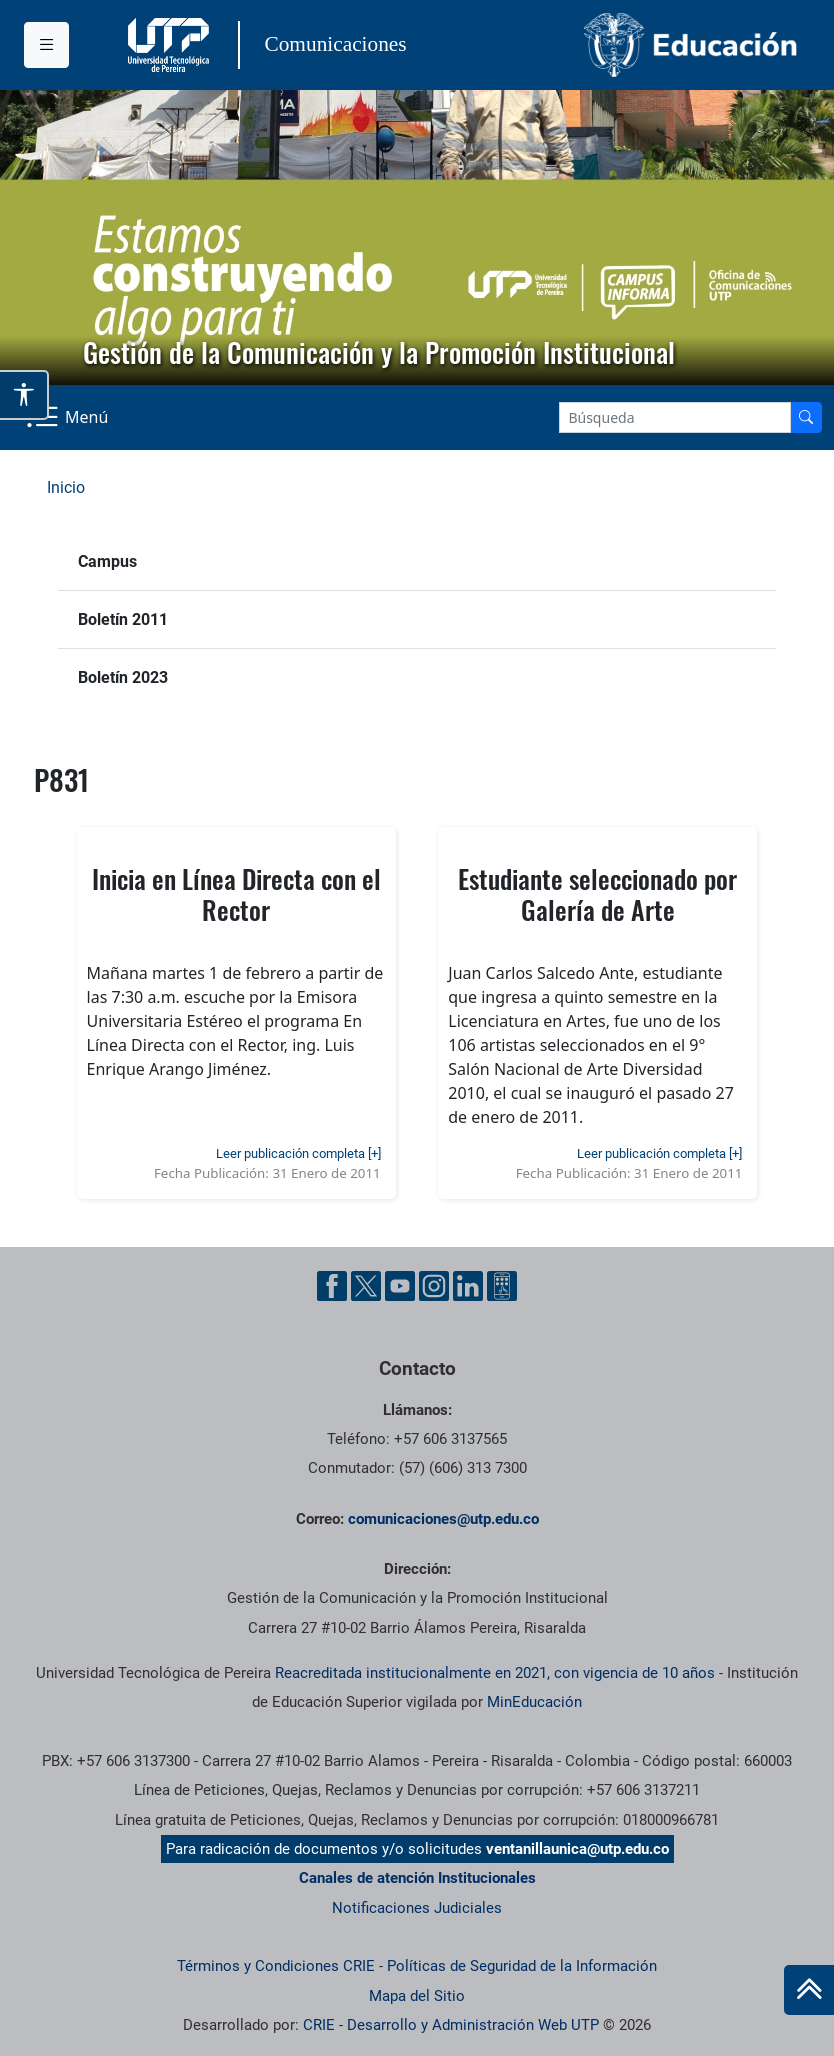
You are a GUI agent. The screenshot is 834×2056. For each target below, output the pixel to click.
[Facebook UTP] (332, 1286)
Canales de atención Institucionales (417, 1878)
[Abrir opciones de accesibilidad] (24, 395)
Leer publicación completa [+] (298, 1153)
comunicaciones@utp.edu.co (443, 1519)
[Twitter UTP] (366, 1286)
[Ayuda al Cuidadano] (502, 1286)
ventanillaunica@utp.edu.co (577, 1849)
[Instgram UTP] (434, 1286)
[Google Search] (675, 417)
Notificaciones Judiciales (417, 1908)
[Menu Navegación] (69, 418)
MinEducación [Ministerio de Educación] (534, 1702)
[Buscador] (806, 417)
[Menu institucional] (46, 45)
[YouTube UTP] (400, 1286)
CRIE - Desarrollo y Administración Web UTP (451, 2025)
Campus (107, 561)
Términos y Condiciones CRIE (276, 1966)
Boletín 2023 (123, 677)
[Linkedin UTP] (468, 1286)
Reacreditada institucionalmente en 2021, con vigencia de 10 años (495, 1673)
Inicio (66, 487)
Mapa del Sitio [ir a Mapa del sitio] (417, 1996)
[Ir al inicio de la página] (809, 1990)
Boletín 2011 (123, 619)
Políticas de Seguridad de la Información (522, 1966)
